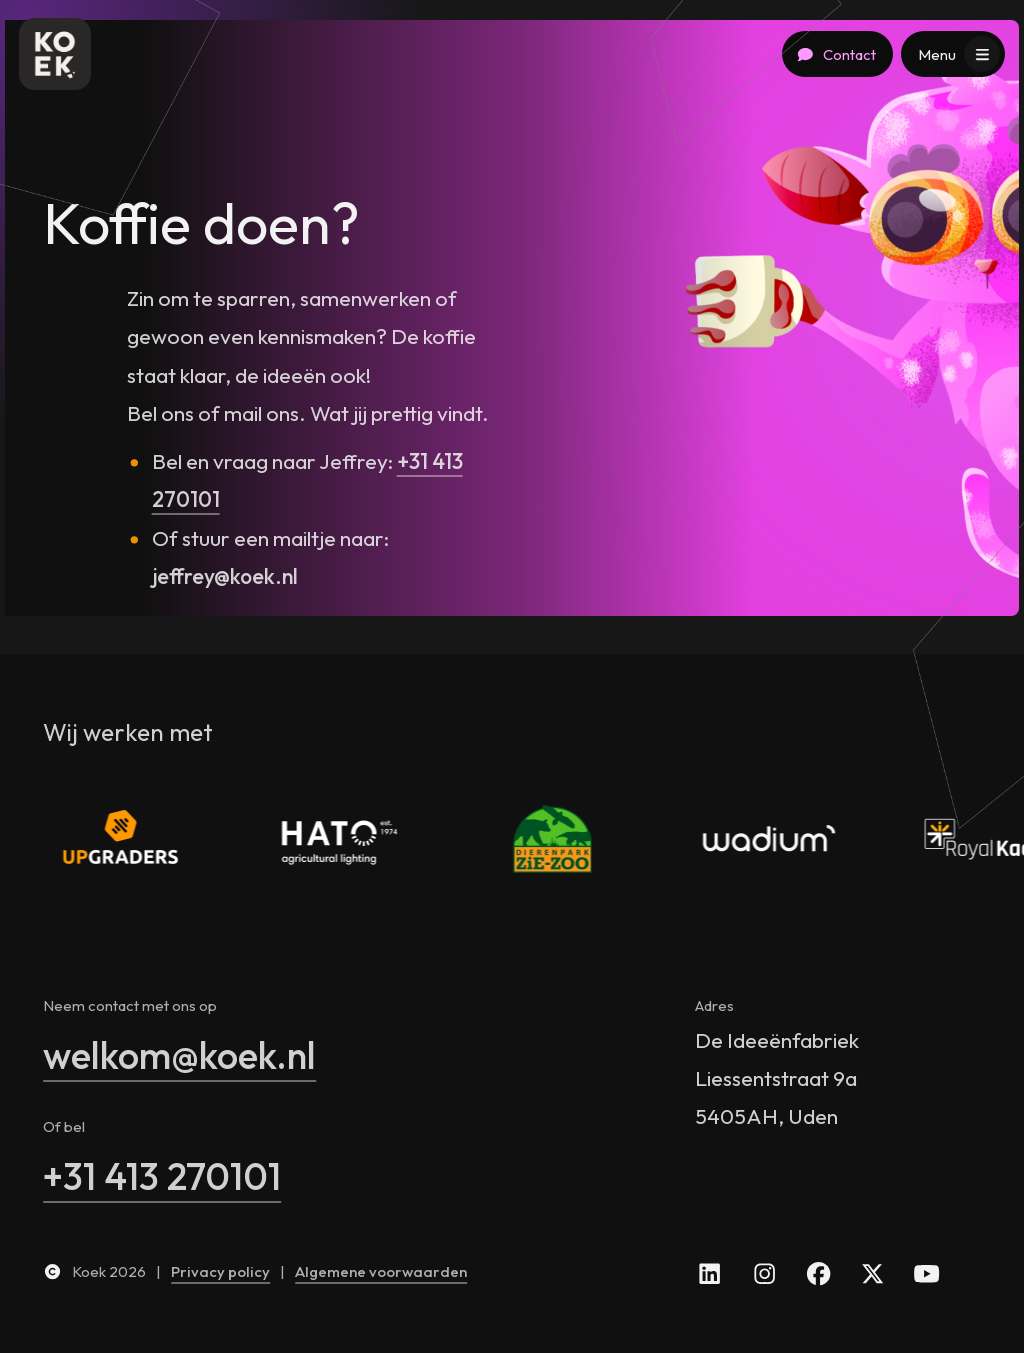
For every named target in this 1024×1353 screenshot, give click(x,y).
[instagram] (763, 1272)
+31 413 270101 (162, 1176)
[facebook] (818, 1272)
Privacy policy (220, 1271)
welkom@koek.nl (179, 1055)
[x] (872, 1272)
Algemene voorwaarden (381, 1271)
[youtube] (926, 1272)
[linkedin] (709, 1272)
